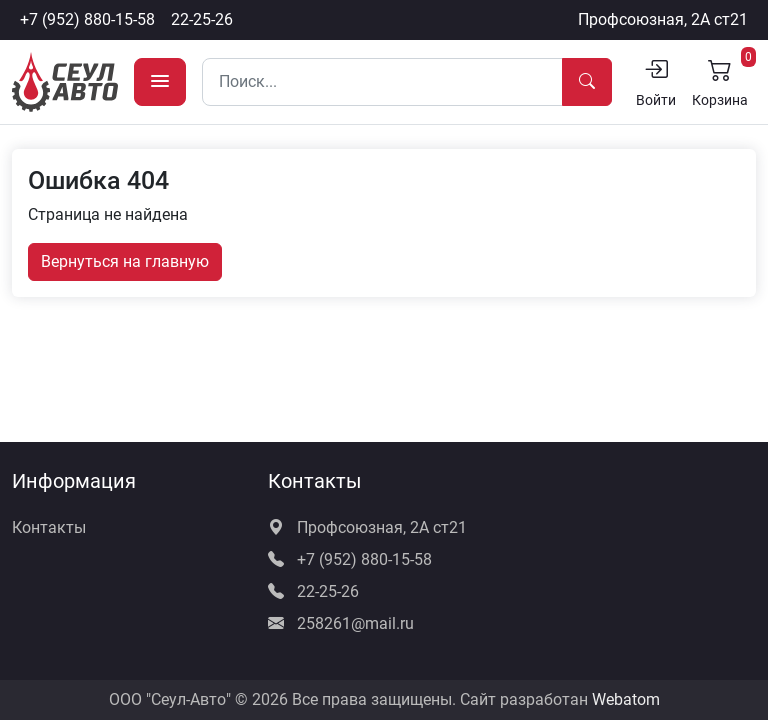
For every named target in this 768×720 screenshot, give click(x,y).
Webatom (626, 699)
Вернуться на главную (125, 261)
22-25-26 (202, 19)
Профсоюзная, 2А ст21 (663, 19)
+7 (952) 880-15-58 (87, 19)
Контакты (49, 527)
